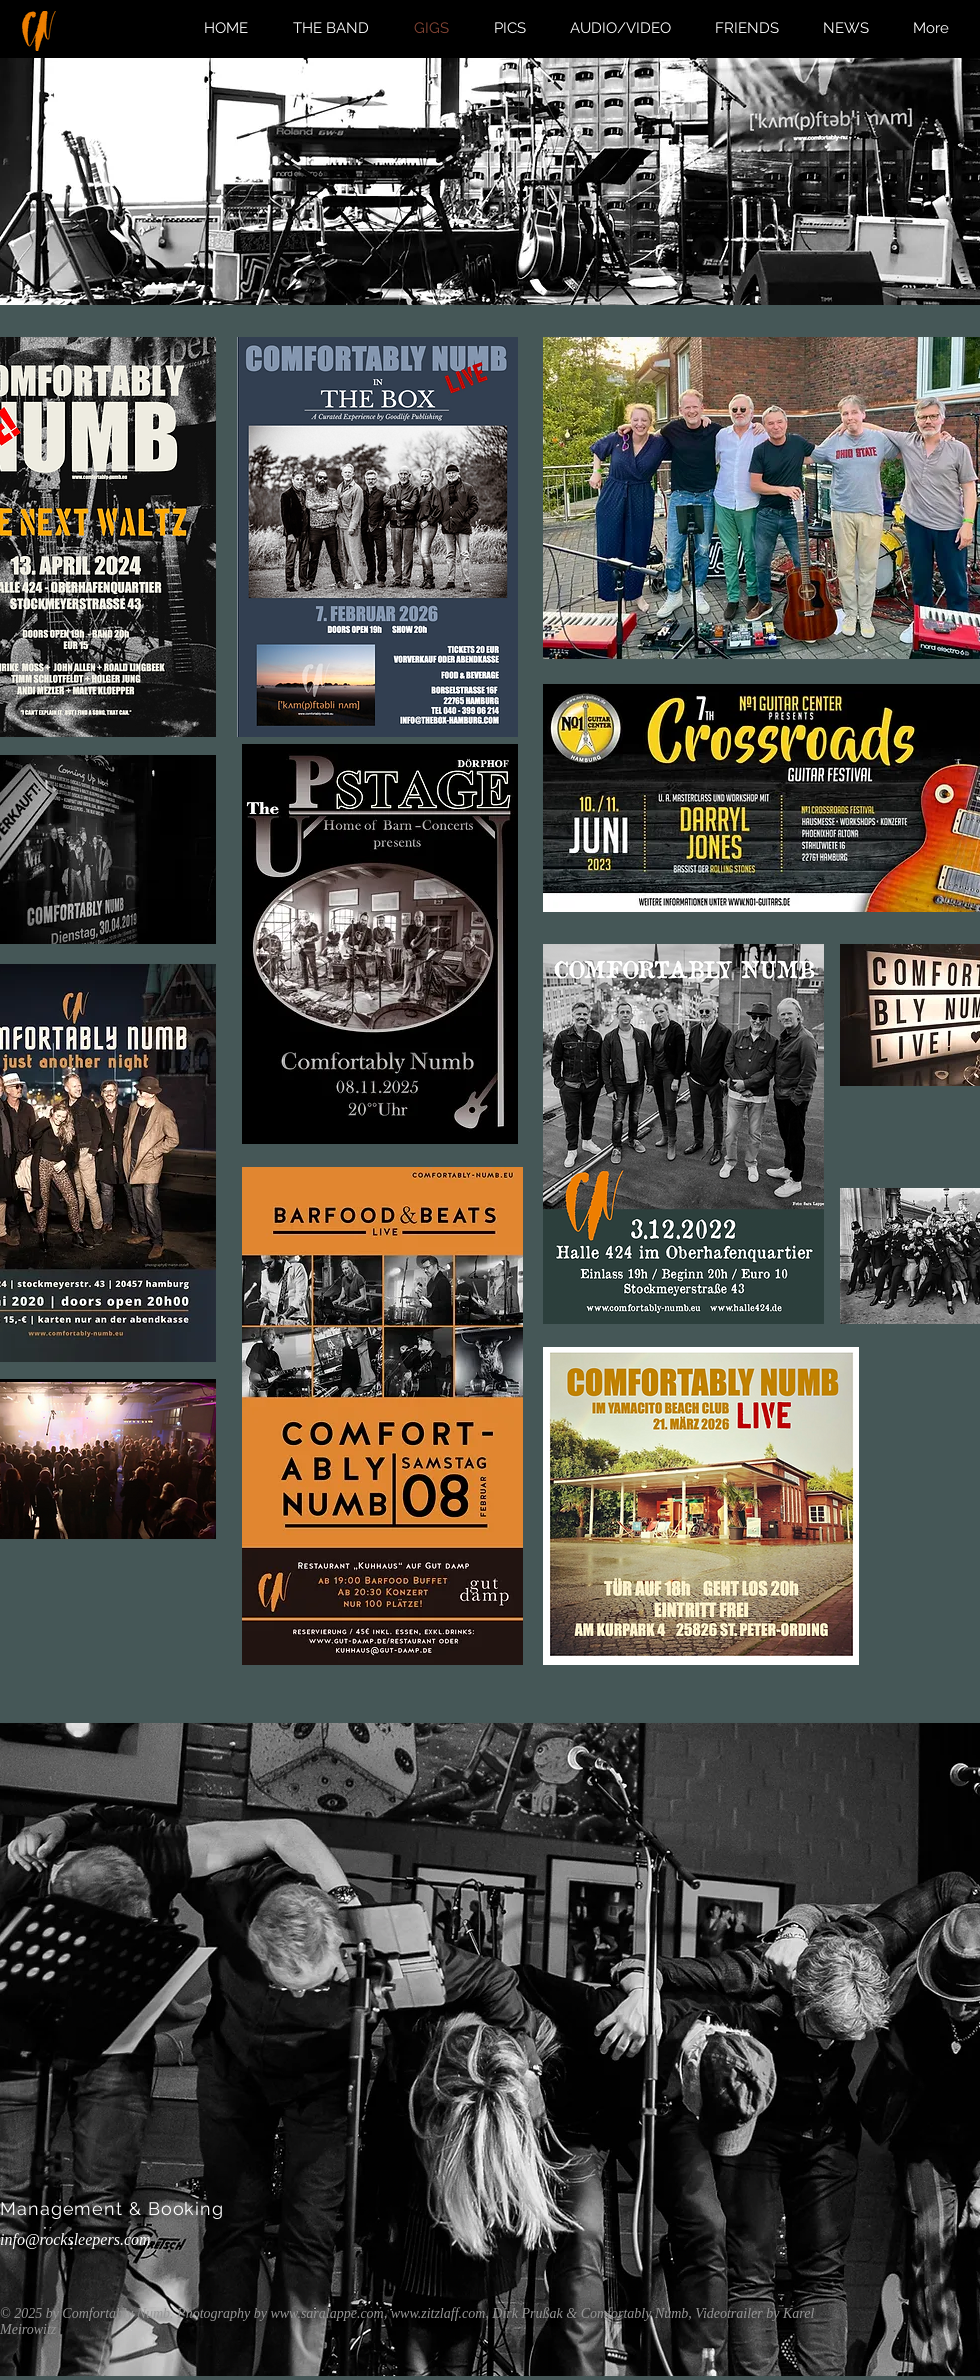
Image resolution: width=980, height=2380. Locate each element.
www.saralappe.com (326, 2313)
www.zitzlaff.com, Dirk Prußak (479, 2313)
